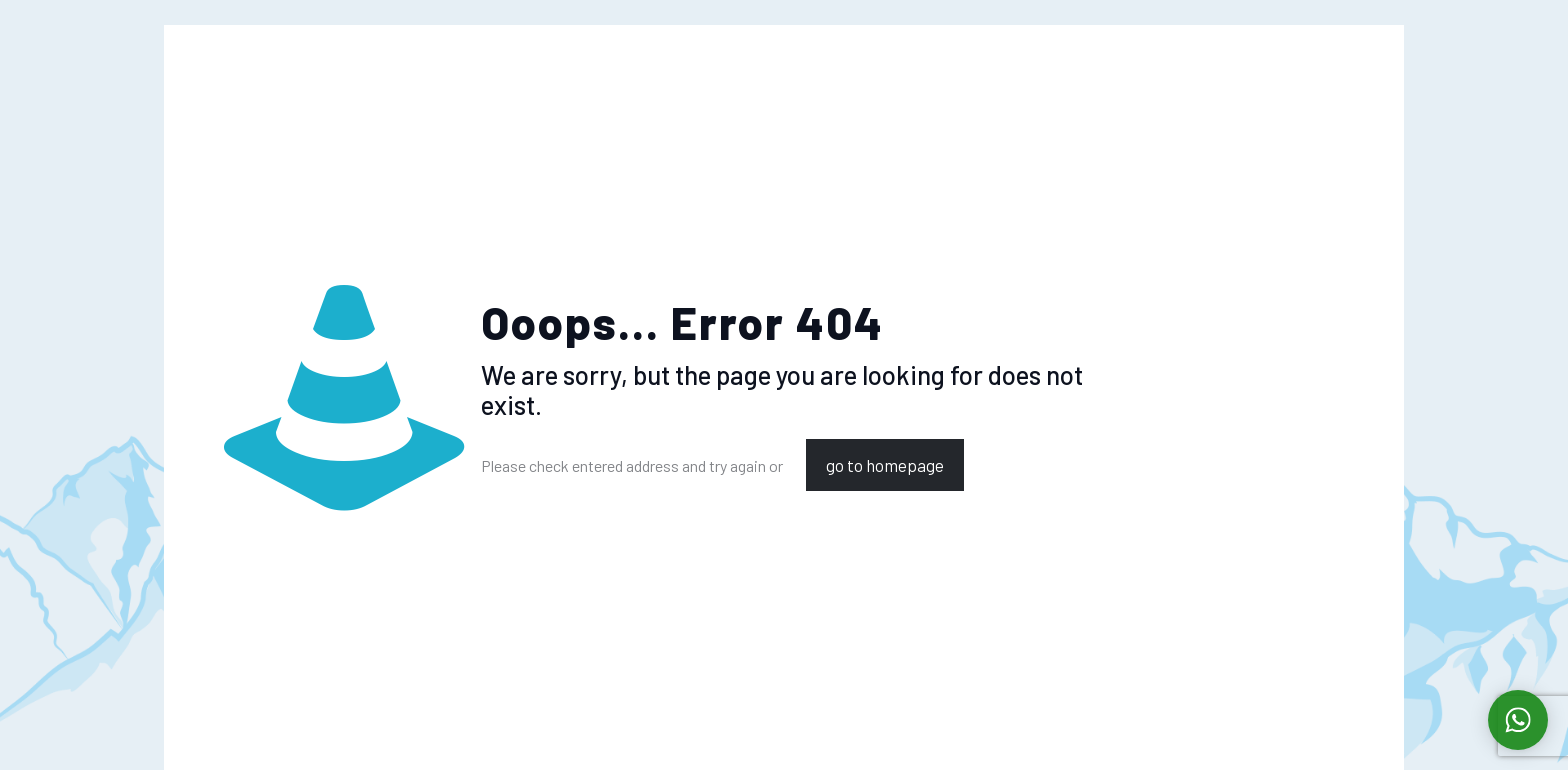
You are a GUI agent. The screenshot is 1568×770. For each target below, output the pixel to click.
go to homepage (885, 465)
